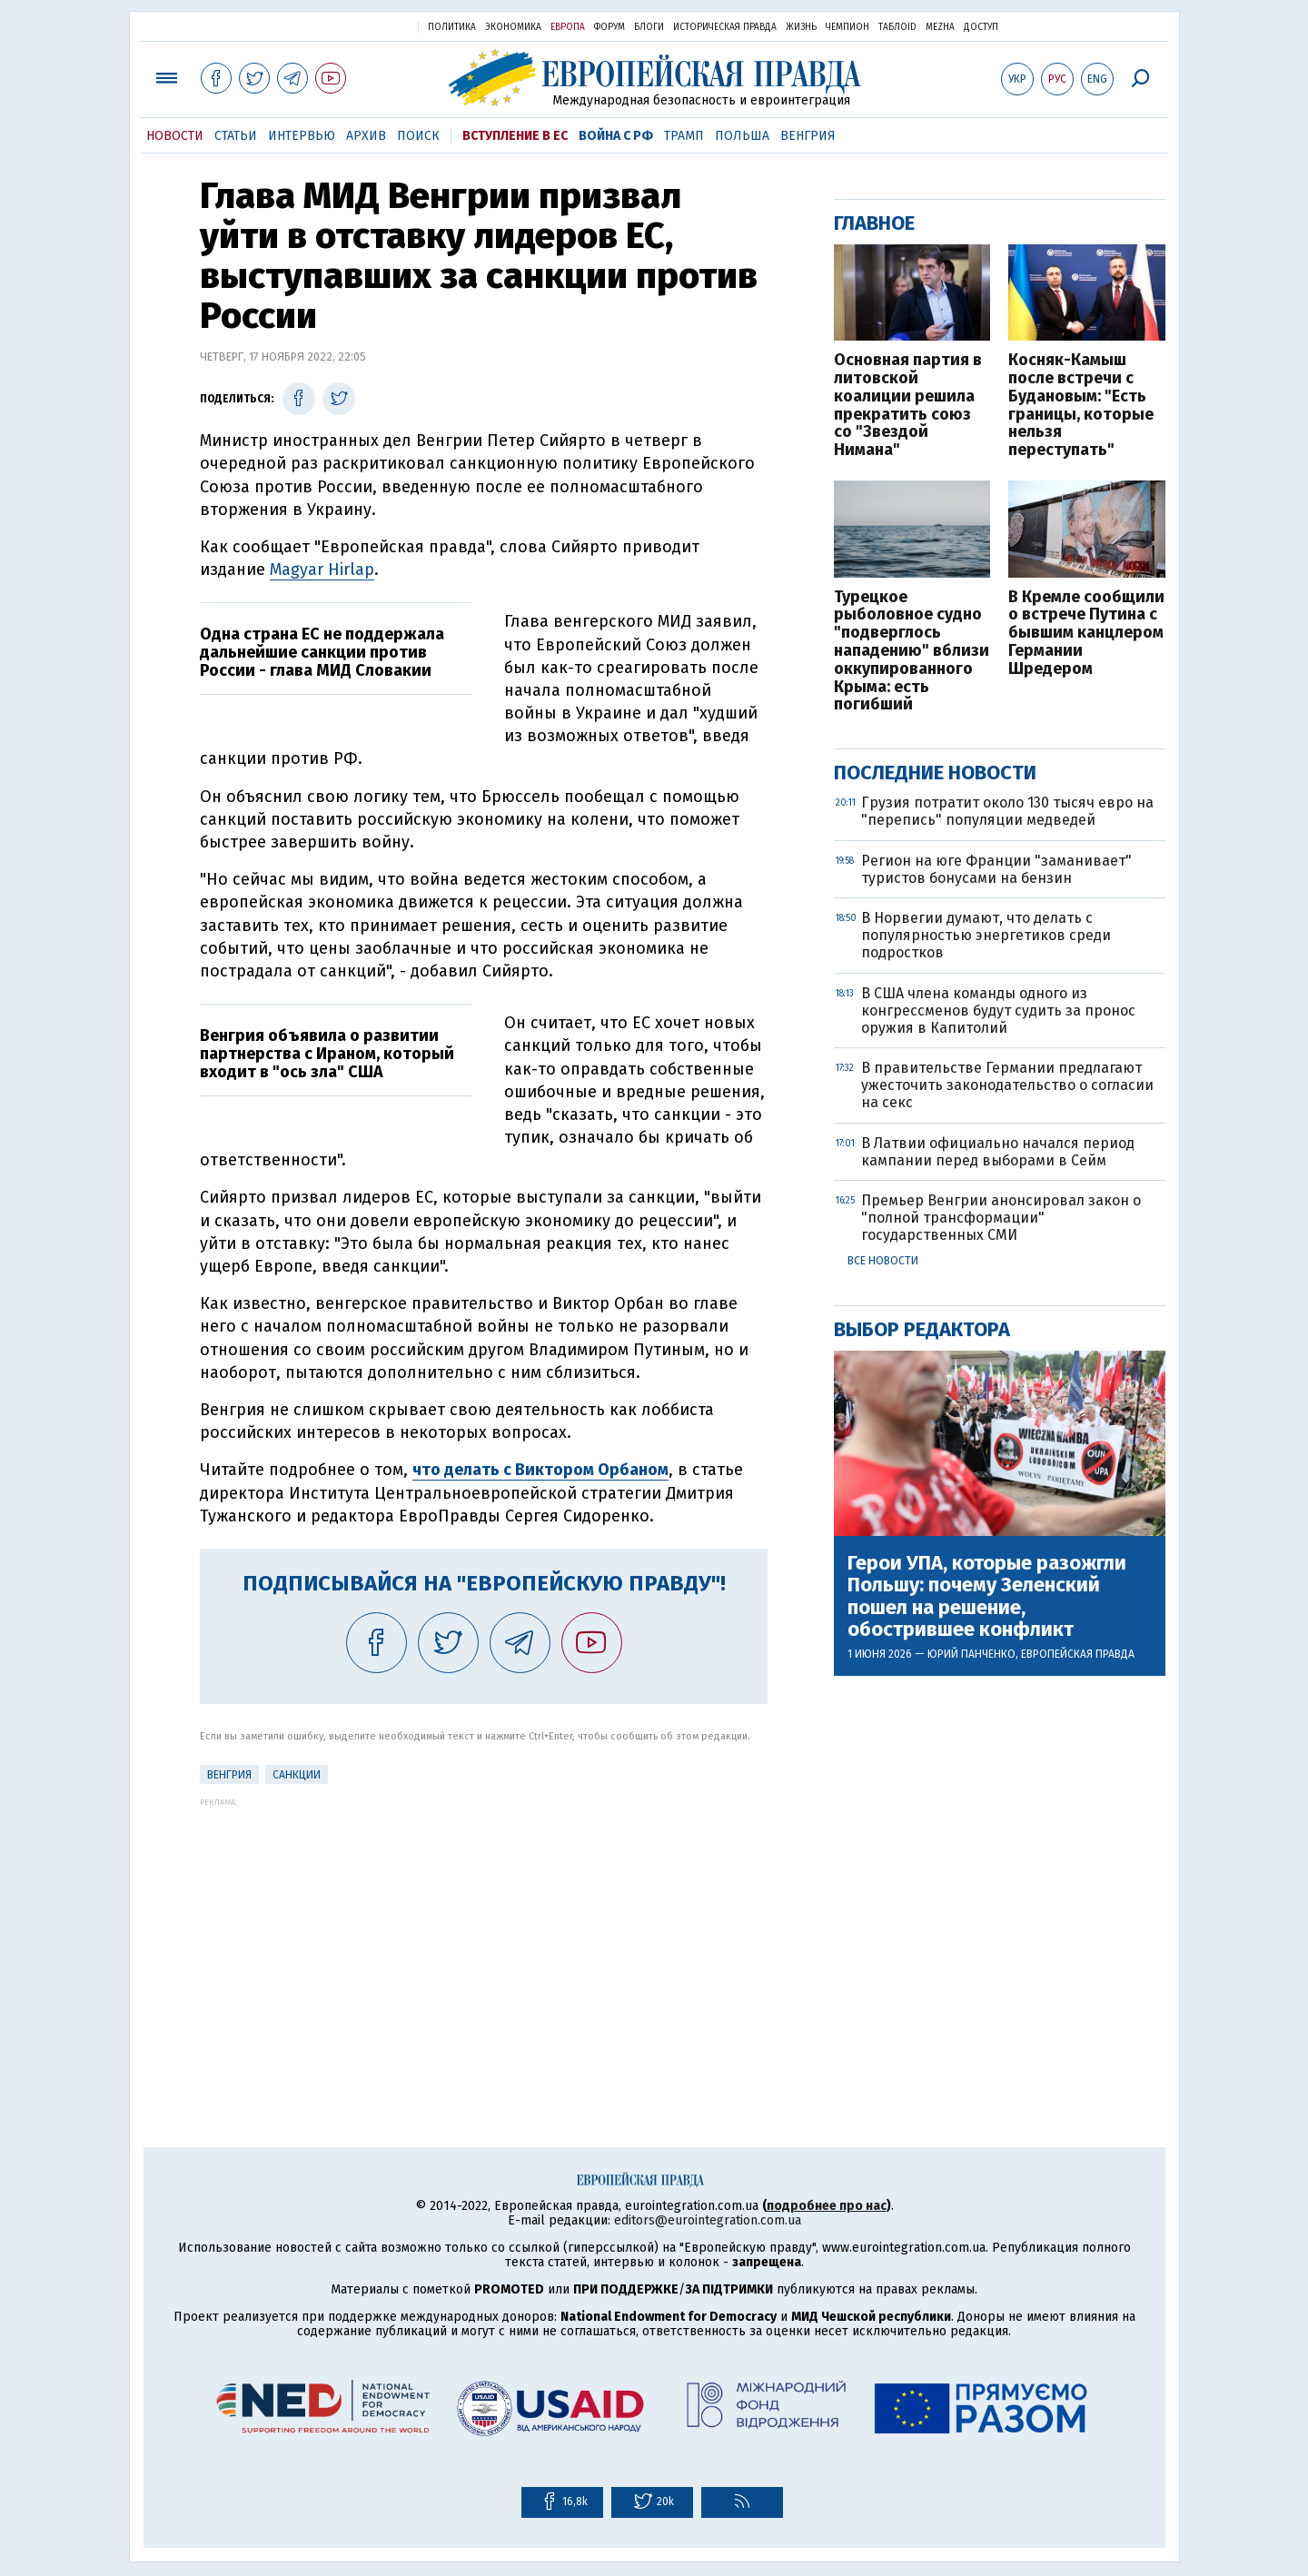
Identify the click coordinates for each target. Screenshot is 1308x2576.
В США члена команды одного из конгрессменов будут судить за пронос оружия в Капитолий (998, 1010)
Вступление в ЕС (515, 136)
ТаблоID (897, 27)
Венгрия (808, 136)
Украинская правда (360, 26)
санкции (296, 1775)
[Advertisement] (484, 1934)
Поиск (418, 136)
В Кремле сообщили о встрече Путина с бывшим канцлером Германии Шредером (1086, 634)
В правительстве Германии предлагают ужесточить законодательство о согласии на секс (1007, 1085)
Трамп (684, 136)
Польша (742, 136)
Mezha (940, 27)
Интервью (301, 136)
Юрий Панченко (971, 1654)
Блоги (649, 27)
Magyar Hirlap (322, 570)
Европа (567, 27)
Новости (174, 136)
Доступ (981, 27)
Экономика (513, 27)
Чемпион (847, 27)
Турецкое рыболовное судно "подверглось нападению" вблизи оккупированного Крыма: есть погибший (911, 652)
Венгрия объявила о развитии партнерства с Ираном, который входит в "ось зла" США (327, 1053)
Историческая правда (725, 27)
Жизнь (801, 27)
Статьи (235, 136)
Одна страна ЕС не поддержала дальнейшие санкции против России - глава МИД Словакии (322, 652)
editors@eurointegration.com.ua (707, 2220)
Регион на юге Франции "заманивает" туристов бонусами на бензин (996, 869)
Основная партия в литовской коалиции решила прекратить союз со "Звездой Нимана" (908, 406)
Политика (452, 27)
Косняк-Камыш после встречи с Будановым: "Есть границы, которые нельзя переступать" (1081, 406)
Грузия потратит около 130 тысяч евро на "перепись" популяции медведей (1007, 811)
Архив (366, 136)
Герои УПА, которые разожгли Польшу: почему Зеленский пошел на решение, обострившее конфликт (986, 1596)
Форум (609, 27)
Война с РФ (616, 136)
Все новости (882, 1260)
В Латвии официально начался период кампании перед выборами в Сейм (998, 1151)
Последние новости (935, 772)
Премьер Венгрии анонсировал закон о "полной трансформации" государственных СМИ (1001, 1217)
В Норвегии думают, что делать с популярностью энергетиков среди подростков (986, 935)
